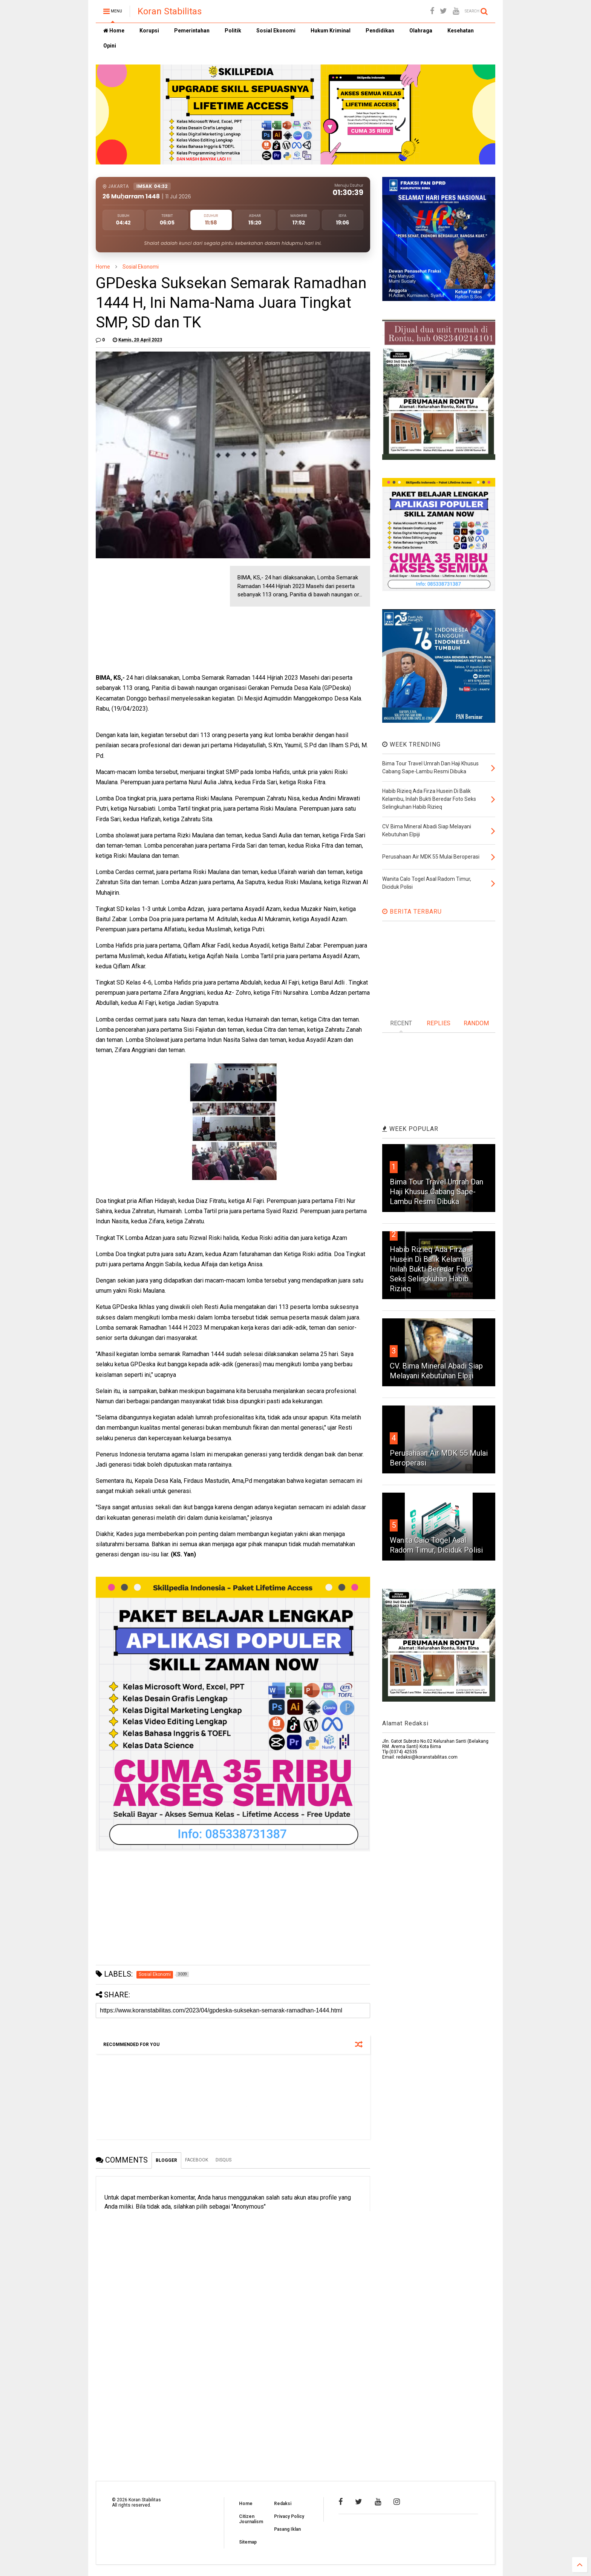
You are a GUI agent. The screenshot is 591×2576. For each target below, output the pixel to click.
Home (113, 31)
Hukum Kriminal (331, 31)
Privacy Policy (289, 2516)
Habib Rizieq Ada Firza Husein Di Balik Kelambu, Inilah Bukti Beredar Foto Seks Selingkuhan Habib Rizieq (431, 1269)
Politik (233, 31)
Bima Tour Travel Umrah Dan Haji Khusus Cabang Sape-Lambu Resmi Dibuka (436, 1191)
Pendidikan (380, 31)
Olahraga (420, 31)
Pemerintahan (192, 31)
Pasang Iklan (287, 2529)
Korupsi (149, 31)
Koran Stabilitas (170, 11)
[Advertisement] (152, 613)
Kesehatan (460, 31)
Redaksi (282, 2503)
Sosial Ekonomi (276, 31)
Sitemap (248, 2542)
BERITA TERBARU (412, 911)
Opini (109, 46)
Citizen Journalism (251, 2519)
